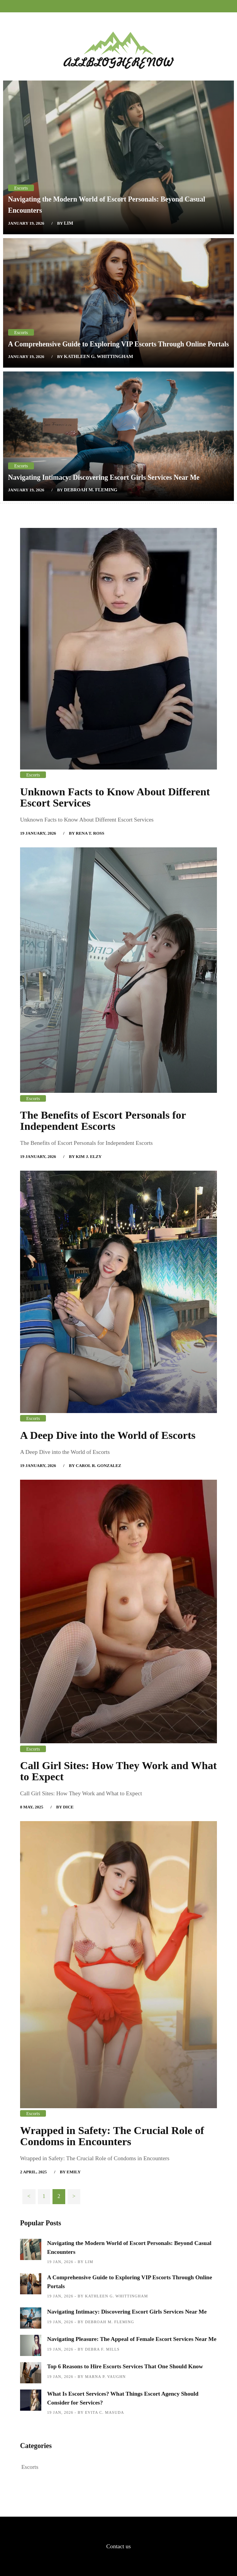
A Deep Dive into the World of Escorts (107, 1435)
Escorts (21, 187)
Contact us (118, 2546)
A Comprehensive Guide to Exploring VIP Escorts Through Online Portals (118, 344)
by (65, 223)
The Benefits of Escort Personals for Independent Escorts (103, 1120)
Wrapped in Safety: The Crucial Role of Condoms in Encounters (112, 2136)
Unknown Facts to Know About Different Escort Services (115, 797)
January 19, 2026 (26, 223)
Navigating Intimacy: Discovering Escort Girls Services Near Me (104, 477)
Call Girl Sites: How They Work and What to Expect (118, 1771)
